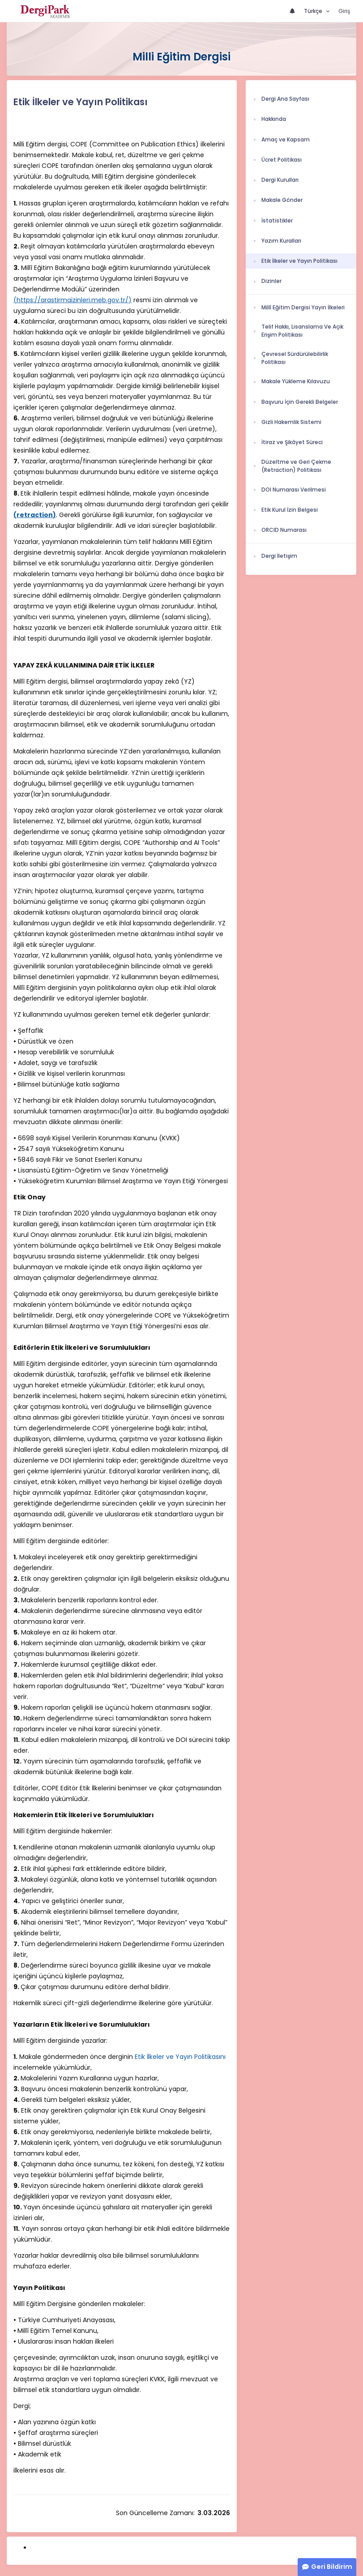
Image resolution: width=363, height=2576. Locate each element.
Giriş (344, 11)
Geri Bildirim (331, 2566)
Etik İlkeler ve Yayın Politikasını (180, 2056)
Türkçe (314, 11)
